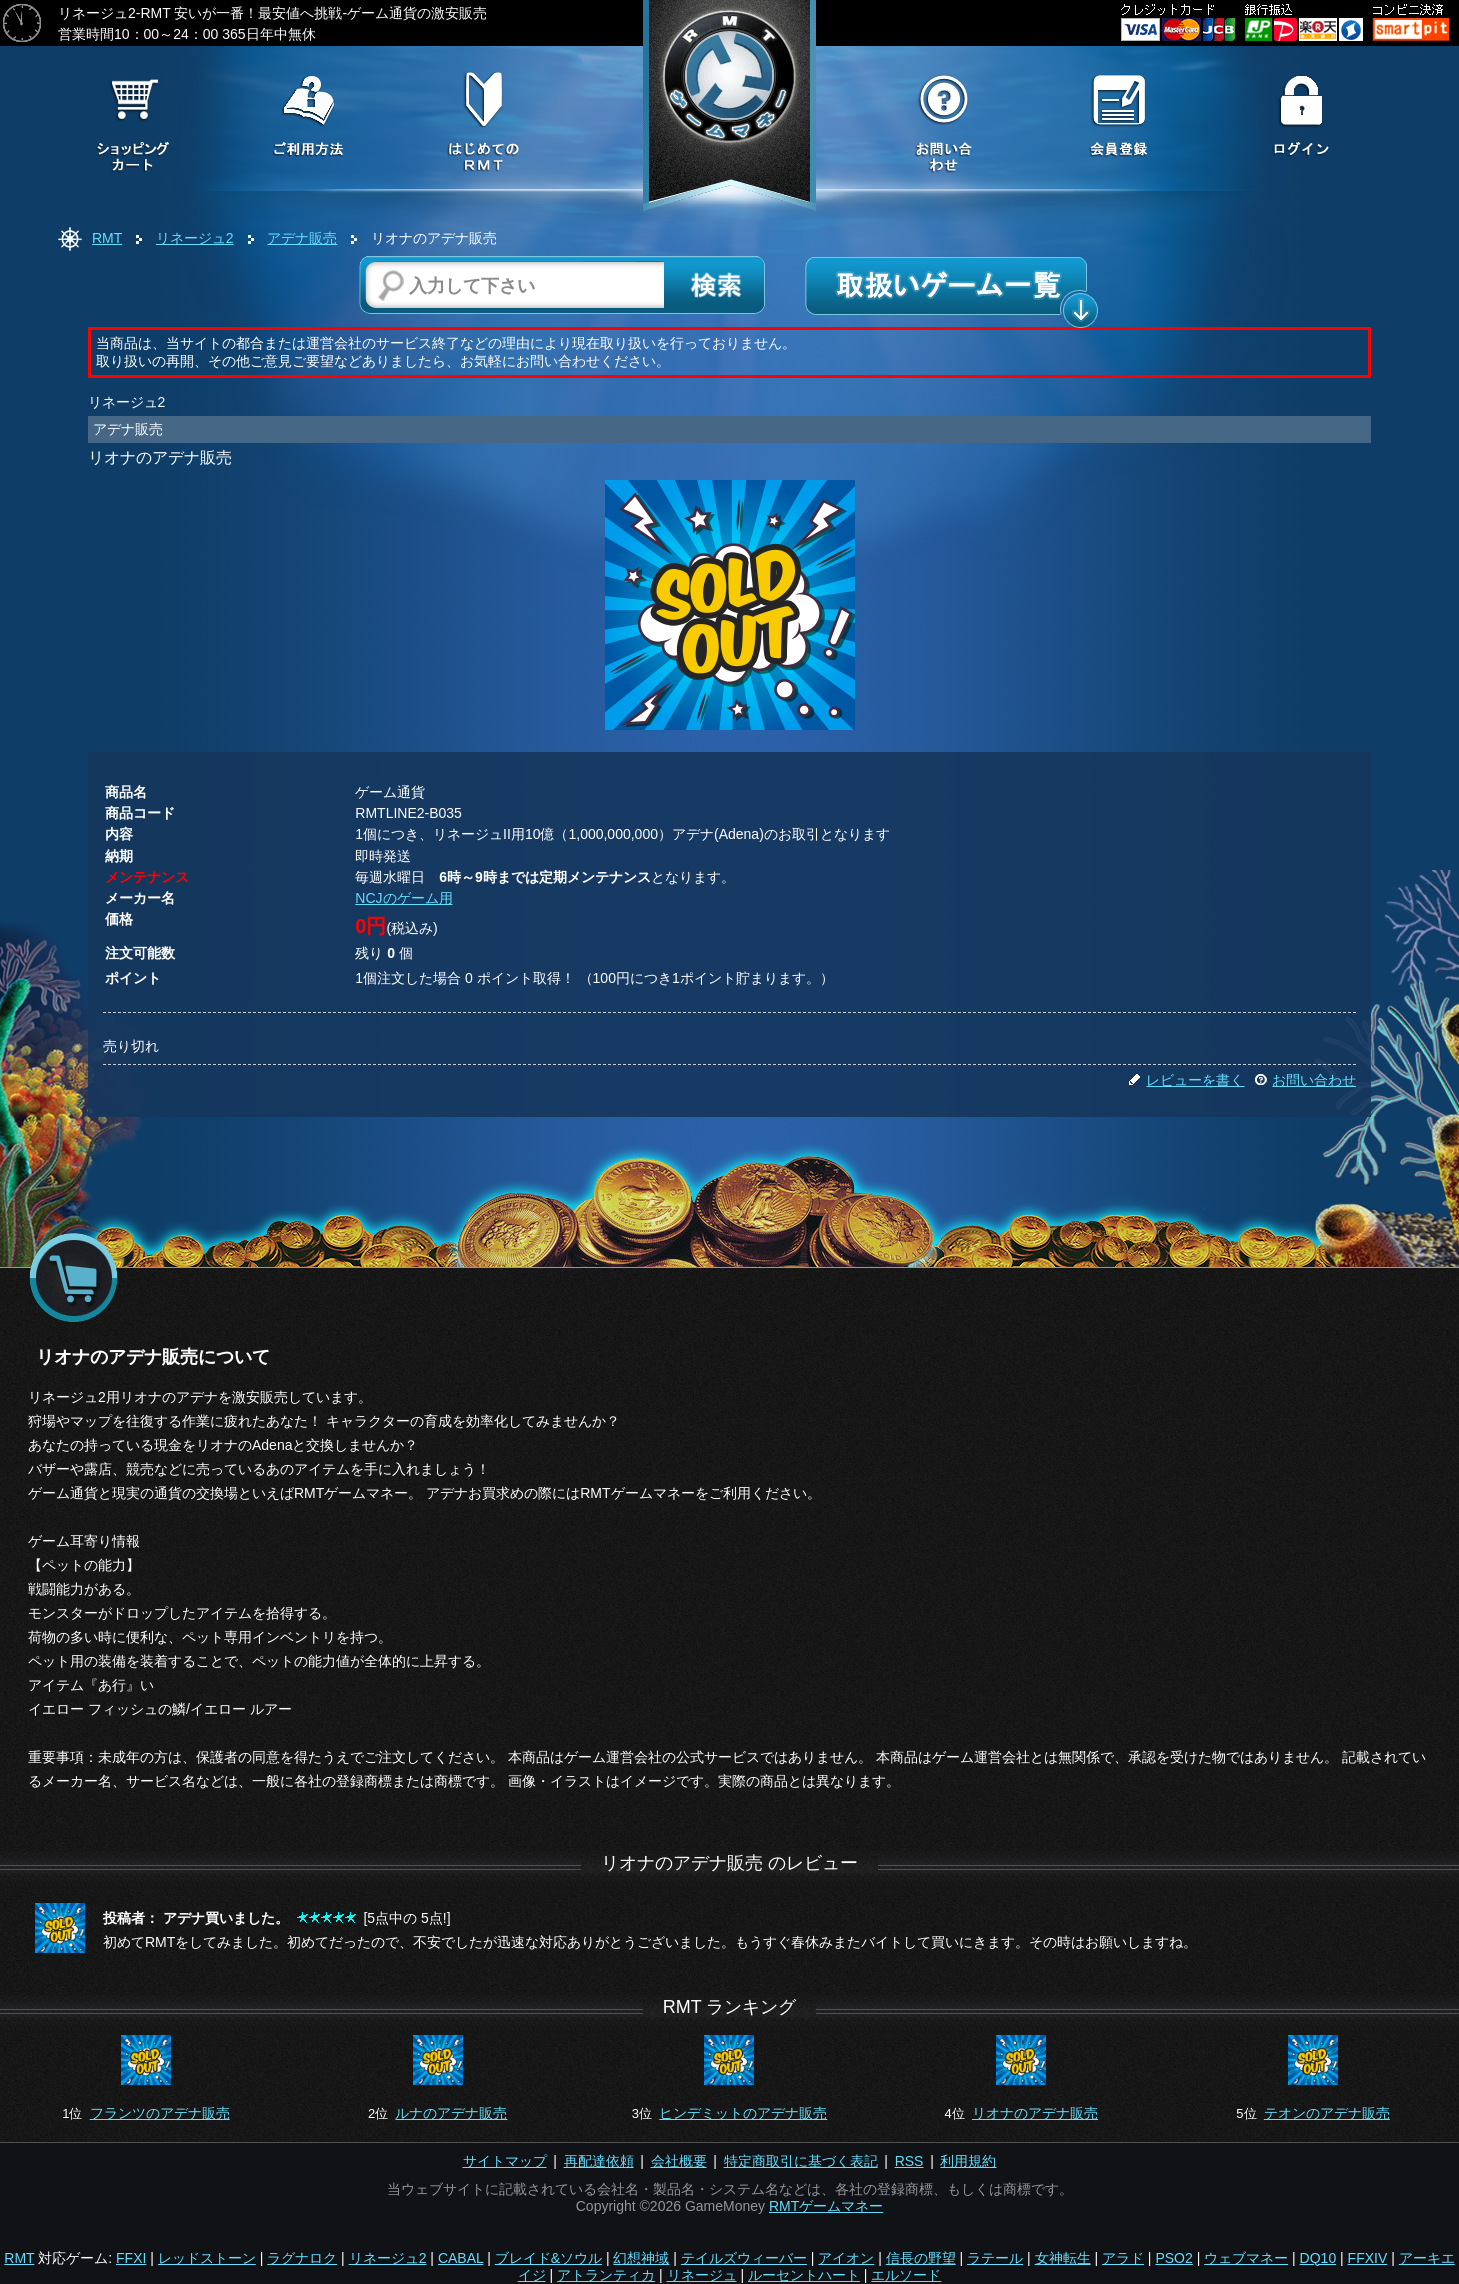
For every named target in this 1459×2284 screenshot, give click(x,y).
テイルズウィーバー (744, 2258)
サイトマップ (505, 2161)
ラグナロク (302, 2258)
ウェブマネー (1246, 2258)
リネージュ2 (195, 238)
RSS (909, 2161)
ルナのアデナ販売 (451, 2113)
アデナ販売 (302, 238)
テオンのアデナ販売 (1327, 2113)
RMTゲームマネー (826, 2206)
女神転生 (1063, 2258)
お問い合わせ (1305, 1080)
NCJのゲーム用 (403, 898)
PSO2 (1173, 2258)
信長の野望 (921, 2258)
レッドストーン (207, 2258)
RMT (107, 238)
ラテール (995, 2258)
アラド (1123, 2258)
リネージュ (702, 2275)
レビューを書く (1186, 1080)
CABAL (460, 2258)
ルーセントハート (804, 2275)
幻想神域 (641, 2258)
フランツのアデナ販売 (160, 2113)
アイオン (846, 2258)
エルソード (906, 2275)
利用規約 (968, 2161)
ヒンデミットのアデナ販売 (743, 2113)
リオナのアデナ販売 (1035, 2113)
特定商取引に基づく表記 (801, 2161)
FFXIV (1368, 2258)
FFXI (131, 2258)
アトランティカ (606, 2275)
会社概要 (679, 2161)
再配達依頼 (599, 2161)
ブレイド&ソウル (548, 2258)
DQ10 (1318, 2258)
